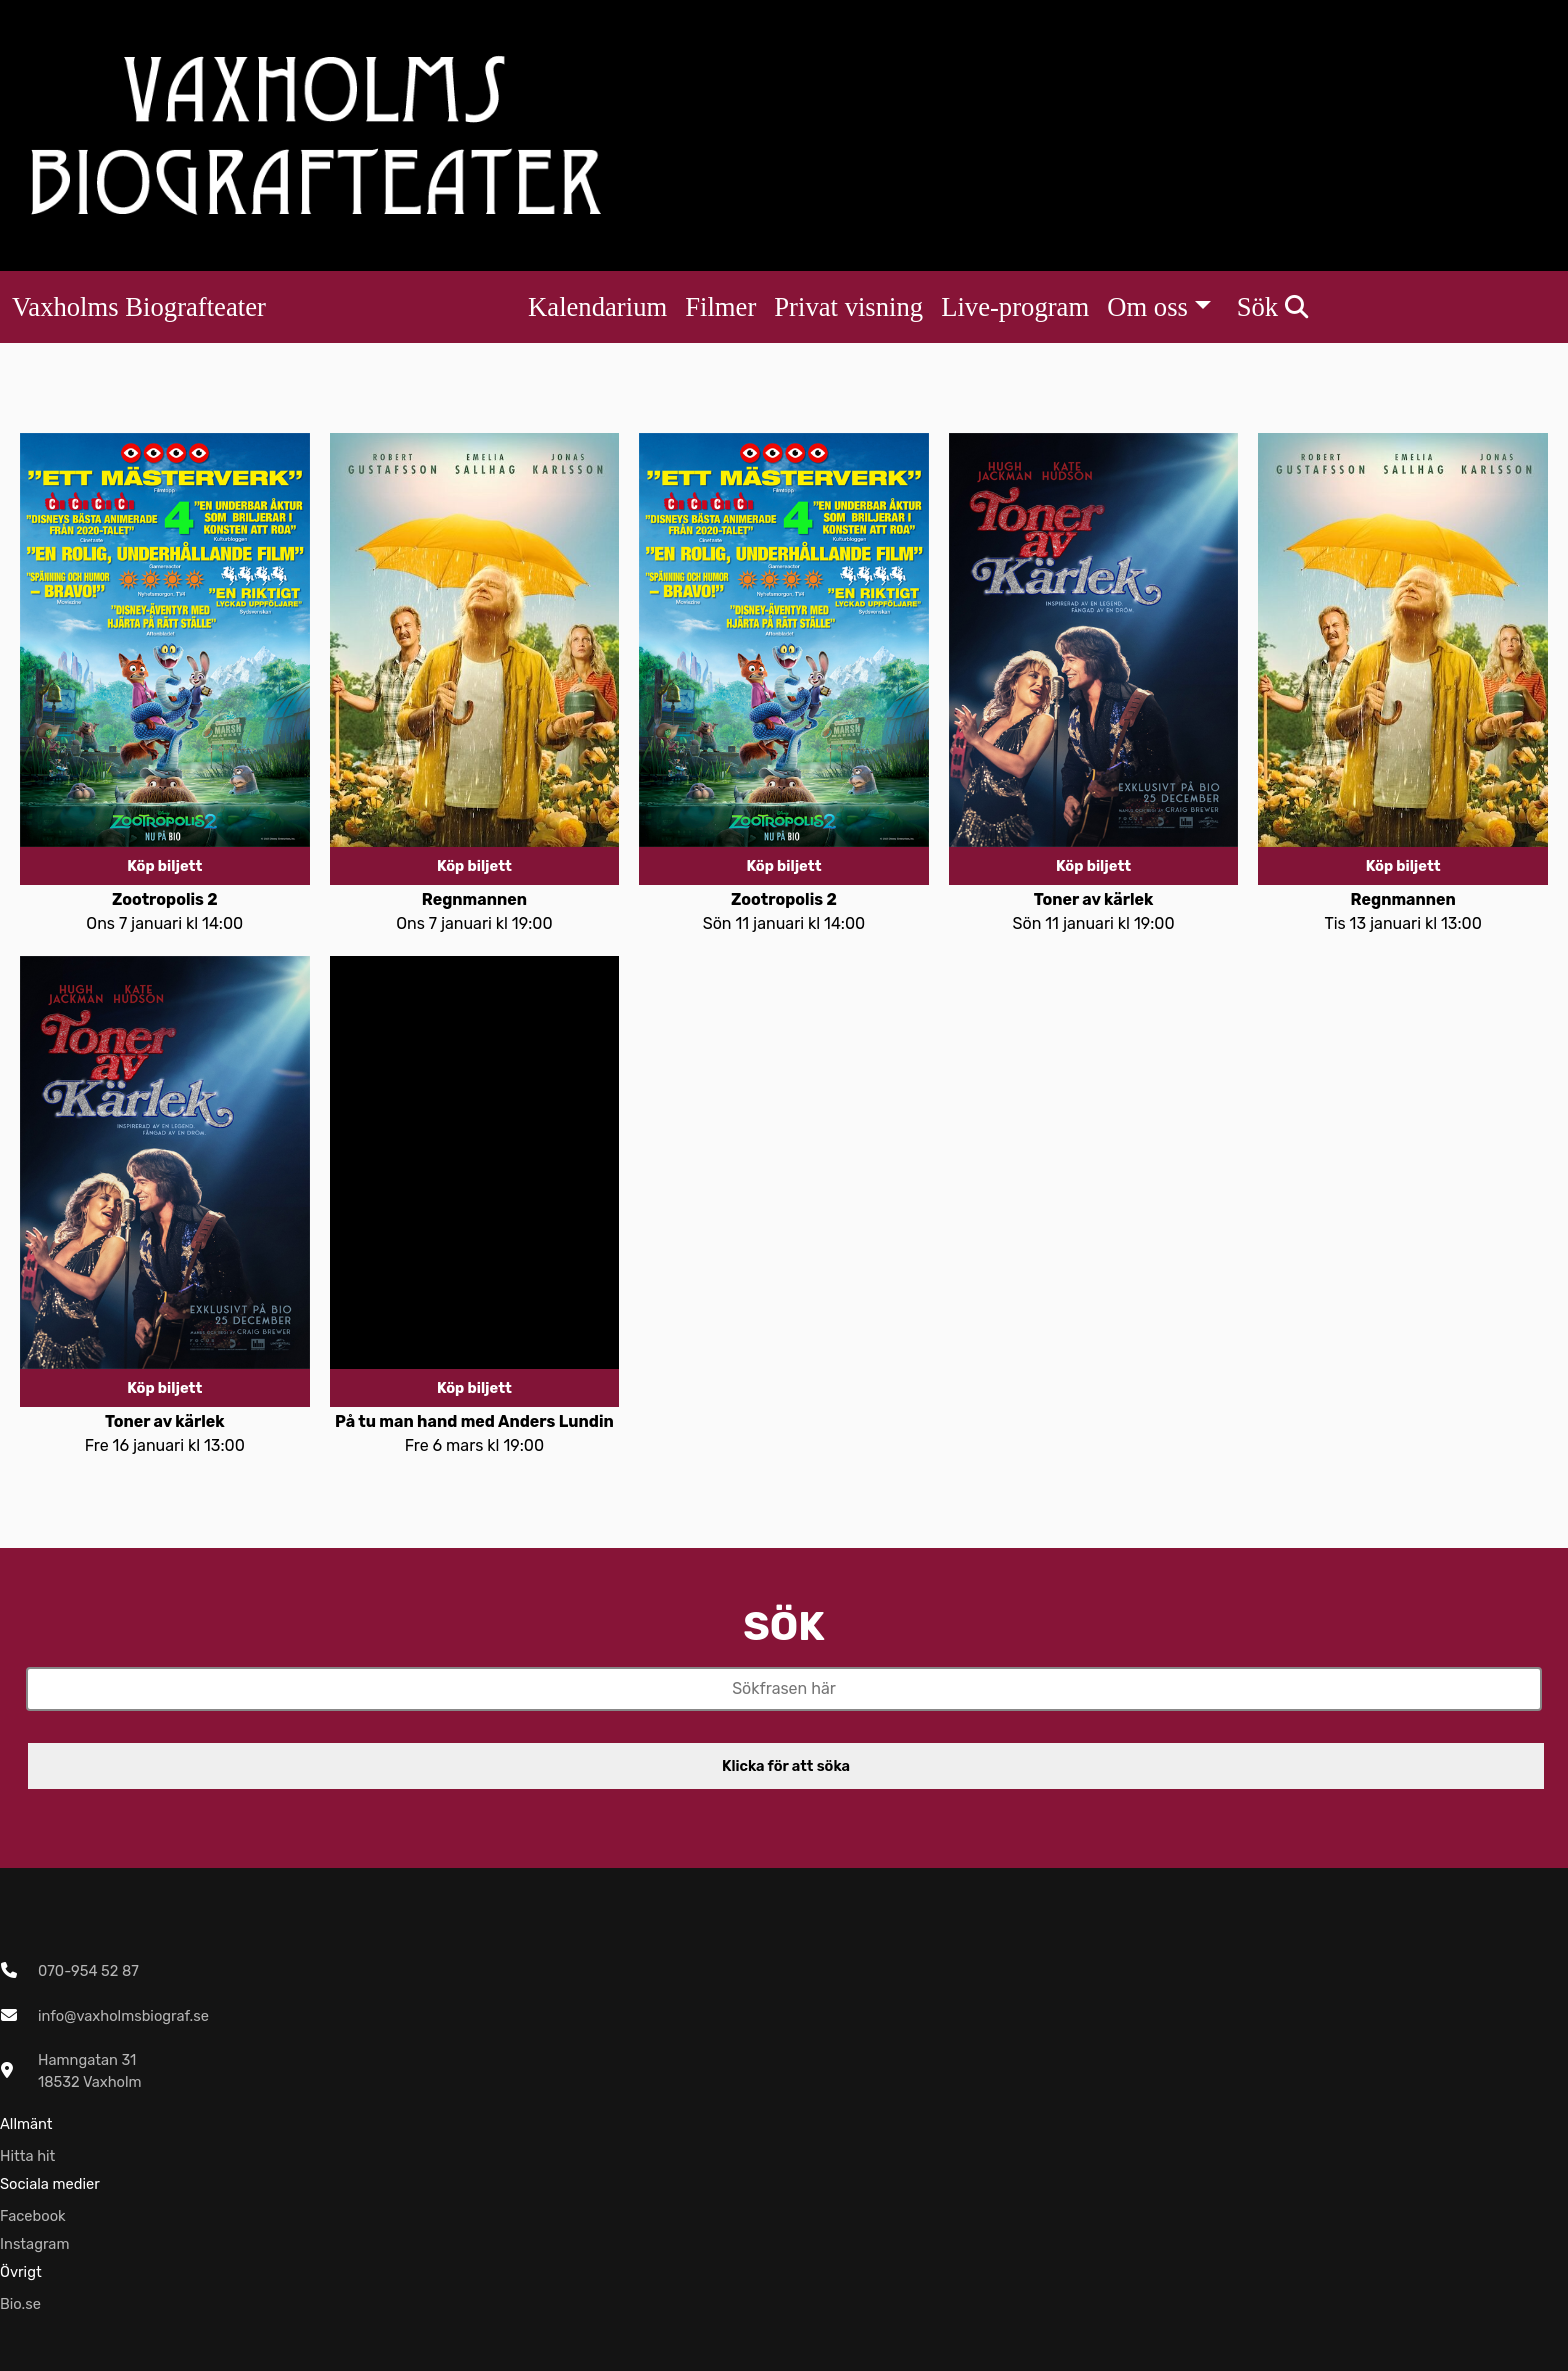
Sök (1272, 307)
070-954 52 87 (88, 1971)
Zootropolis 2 (165, 899)
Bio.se (20, 2304)
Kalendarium (597, 307)
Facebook (33, 2216)
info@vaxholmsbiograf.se (123, 2016)
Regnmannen (474, 899)
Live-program (1015, 307)
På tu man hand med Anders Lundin (474, 1421)
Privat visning (848, 307)
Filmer (720, 307)
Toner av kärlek (1094, 899)
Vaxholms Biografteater (139, 307)
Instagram (35, 2244)
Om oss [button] (1147, 307)
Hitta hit (27, 2156)
